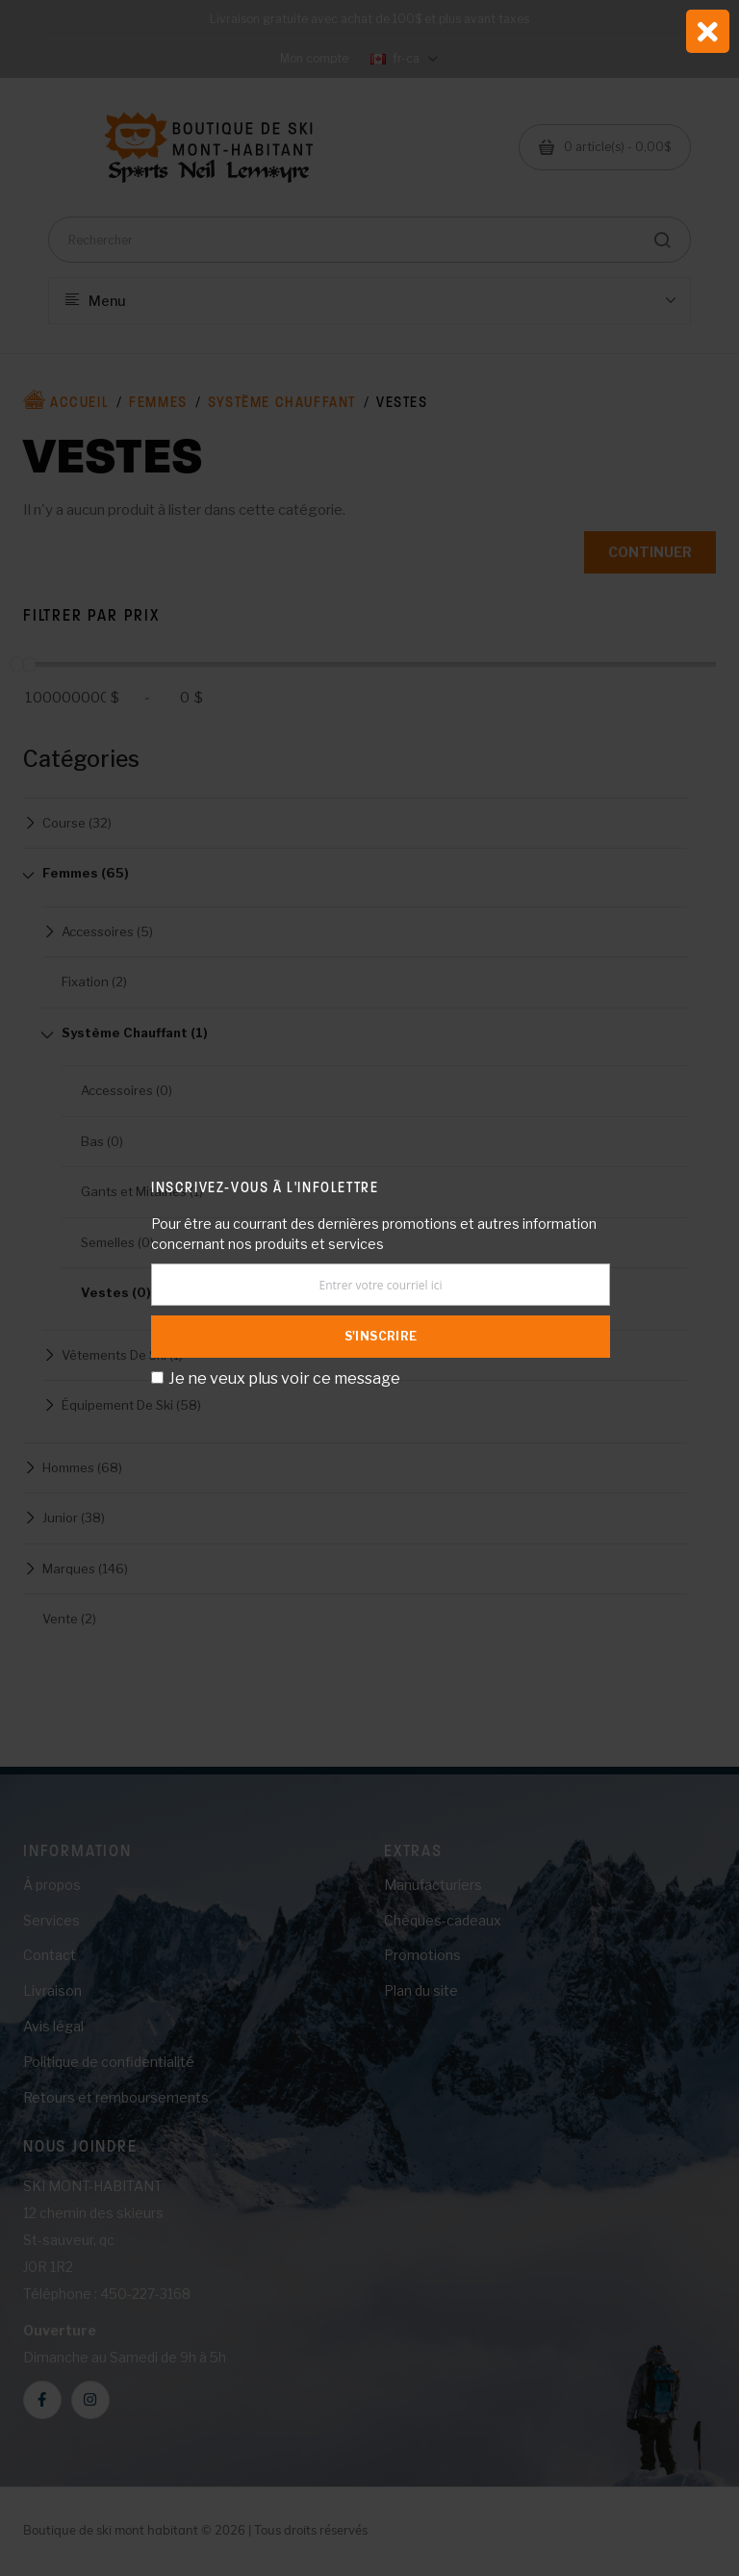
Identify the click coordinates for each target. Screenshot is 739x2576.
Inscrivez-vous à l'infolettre (264, 1187)
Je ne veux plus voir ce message (284, 1378)
